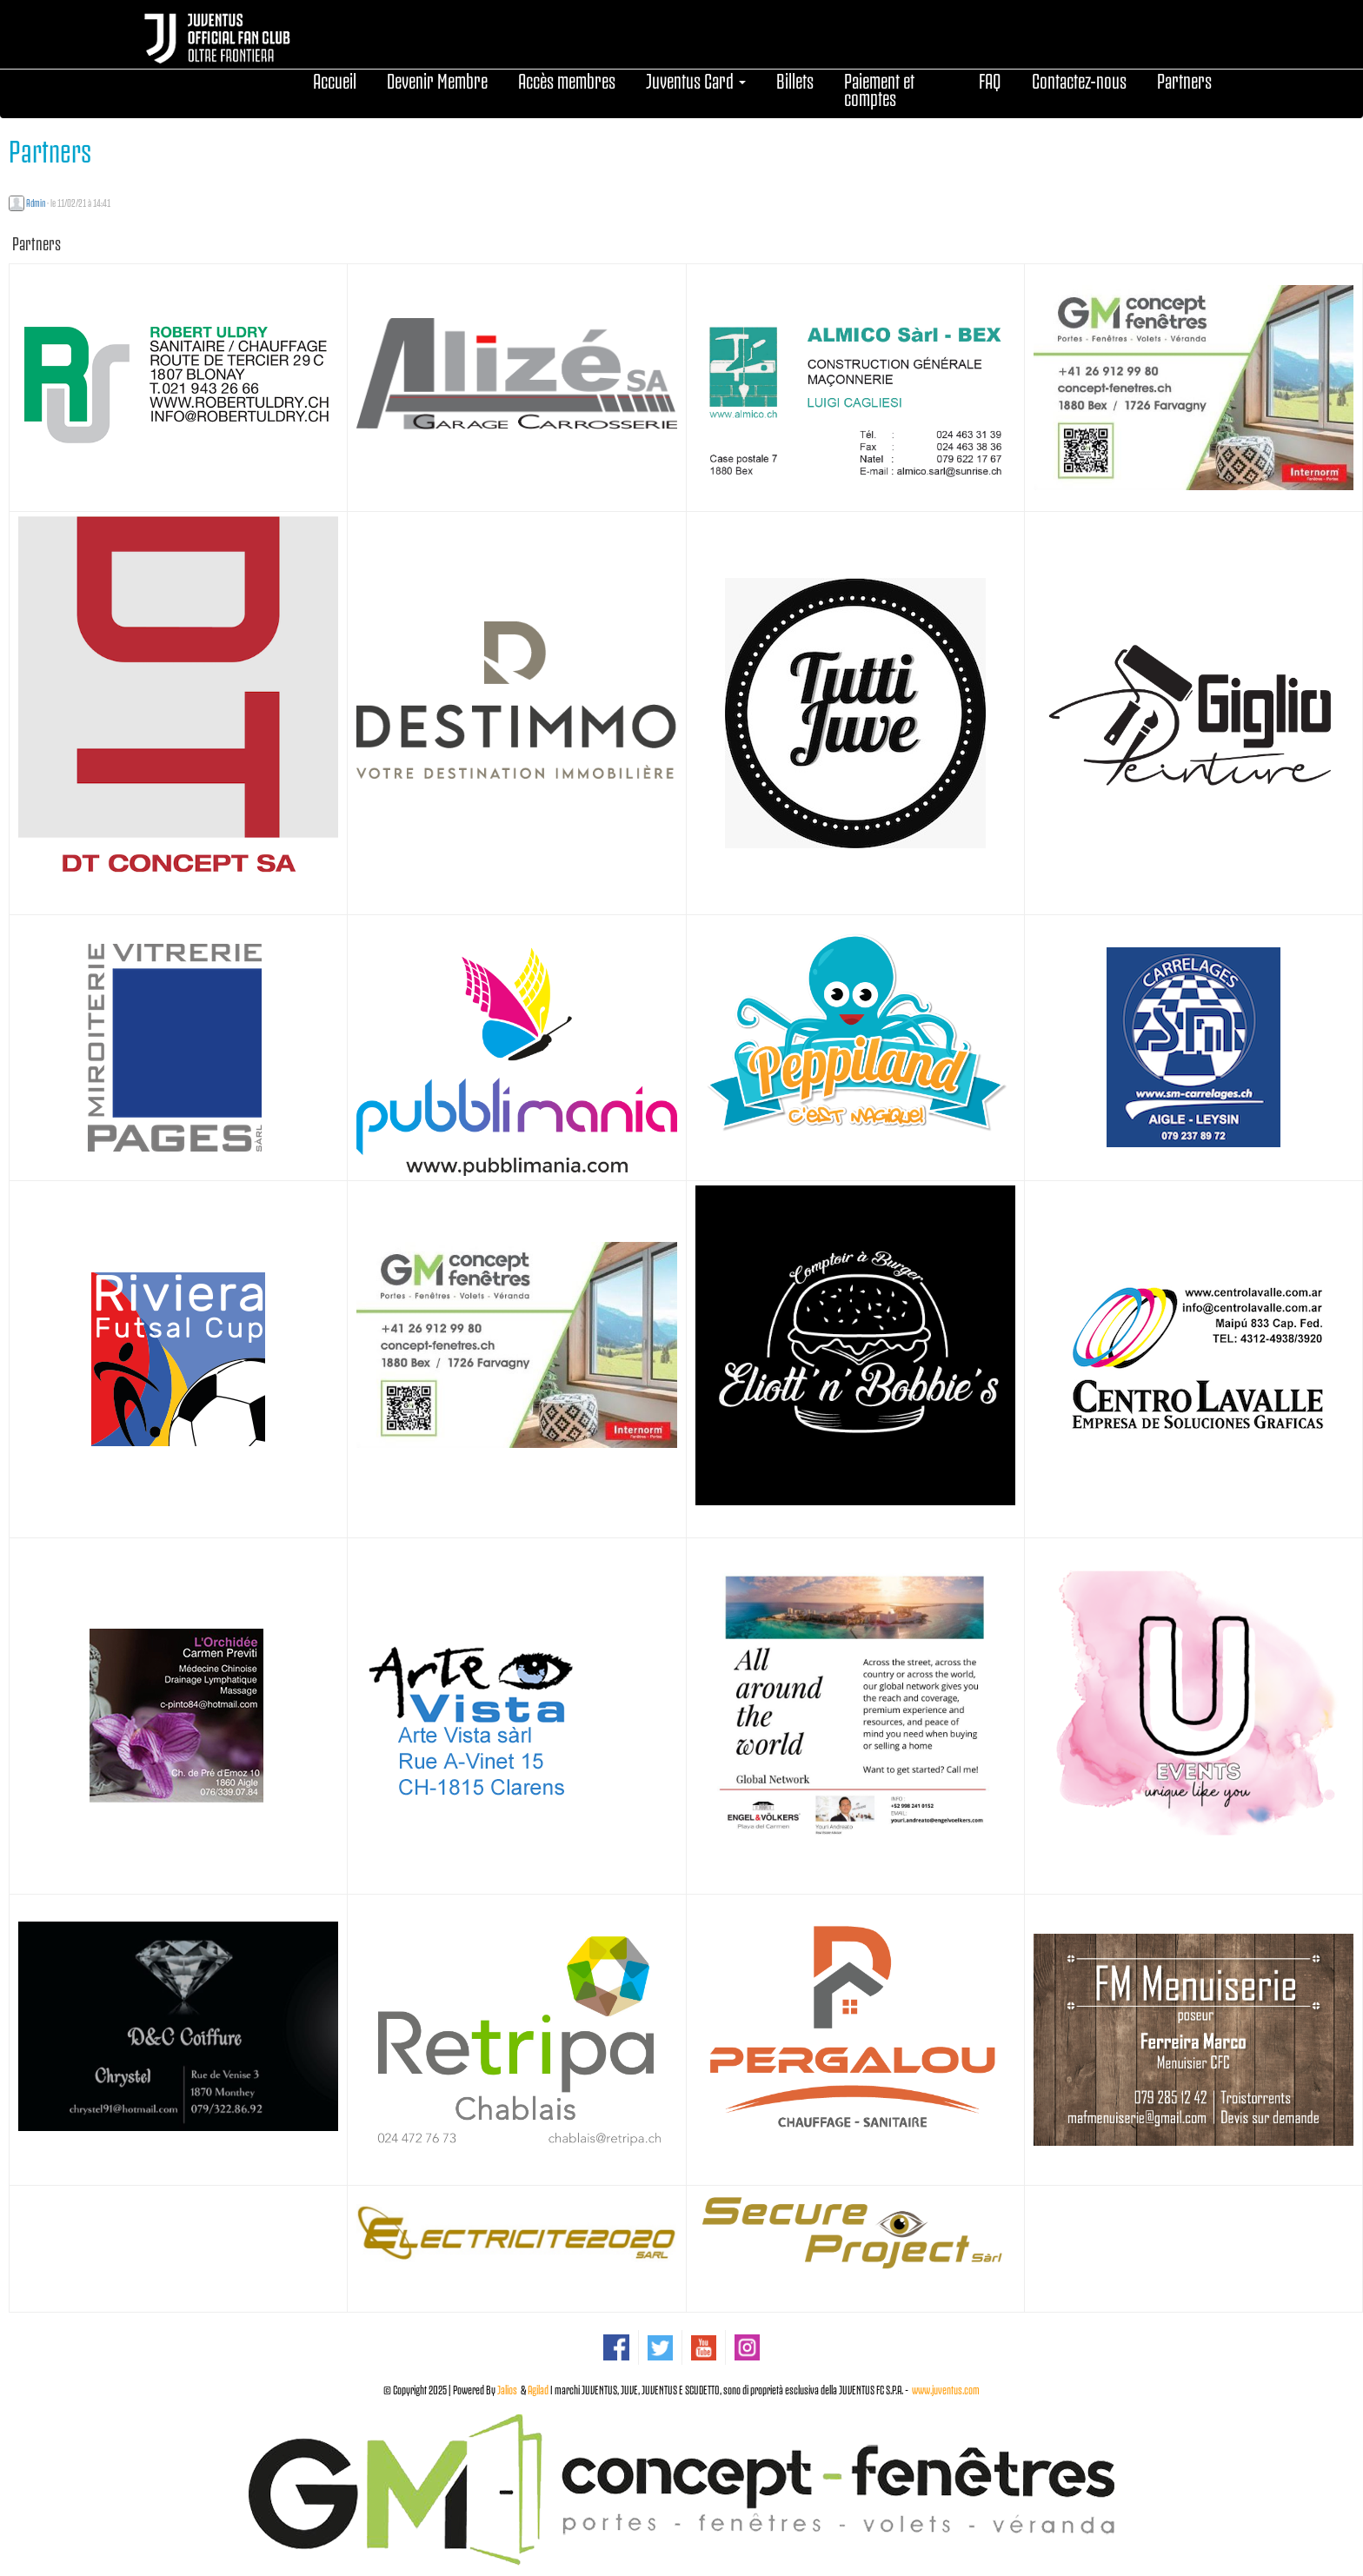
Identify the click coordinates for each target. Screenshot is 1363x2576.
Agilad (538, 2388)
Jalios (507, 2388)
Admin (35, 202)
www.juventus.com (946, 2388)
